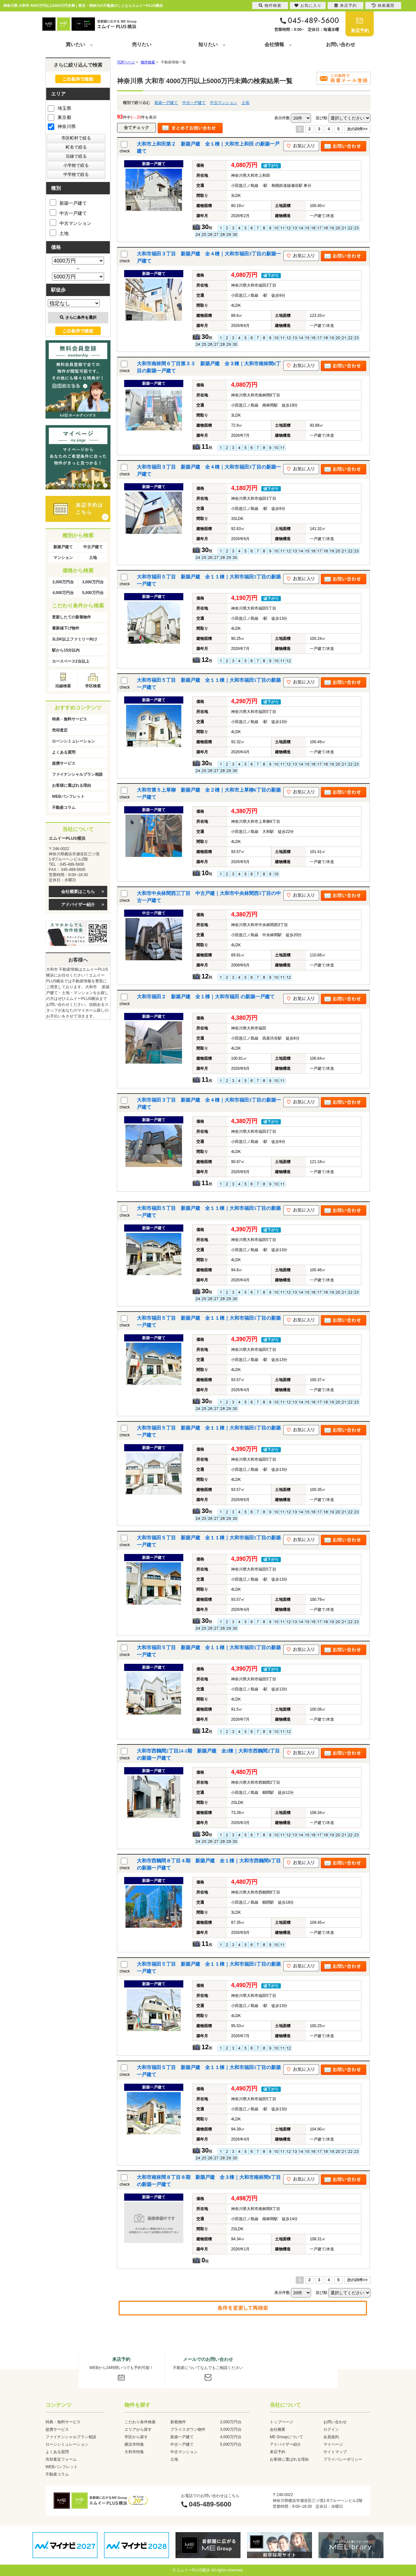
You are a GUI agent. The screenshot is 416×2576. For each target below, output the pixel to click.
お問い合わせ (340, 44)
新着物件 (178, 2422)
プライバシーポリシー (342, 2459)
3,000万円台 (93, 582)
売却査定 (60, 730)
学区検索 (93, 686)
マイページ (333, 2444)
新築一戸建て (166, 102)
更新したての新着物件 (71, 617)
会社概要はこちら (78, 891)
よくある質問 (63, 752)
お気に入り (307, 5)
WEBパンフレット (68, 796)
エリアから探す (138, 2429)
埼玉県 (59, 108)
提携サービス (63, 763)
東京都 (59, 117)
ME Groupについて (286, 2437)
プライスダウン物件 (187, 2429)
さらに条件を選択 (78, 317)
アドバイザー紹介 (78, 904)
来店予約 (360, 30)
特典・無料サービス (69, 719)
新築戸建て (63, 547)
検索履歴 (383, 5)
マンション (63, 557)
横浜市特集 (134, 2444)
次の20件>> (357, 129)
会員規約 (331, 2437)
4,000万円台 (63, 592)
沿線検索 (63, 686)
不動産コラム (63, 807)
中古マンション (223, 102)
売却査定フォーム (61, 2459)
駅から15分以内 (66, 650)
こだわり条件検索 (140, 2422)
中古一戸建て (194, 102)
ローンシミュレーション (73, 741)
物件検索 (270, 5)
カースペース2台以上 (70, 661)
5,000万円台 (93, 592)
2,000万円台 (63, 582)
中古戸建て (93, 547)
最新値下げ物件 (65, 628)
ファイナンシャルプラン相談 (77, 774)
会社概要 (277, 2429)
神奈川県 (62, 126)
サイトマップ (335, 2452)
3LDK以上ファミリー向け (74, 639)
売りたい (141, 44)
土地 (245, 102)
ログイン (331, 2429)
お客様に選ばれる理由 (71, 785)
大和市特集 (134, 2452)
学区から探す (136, 2437)
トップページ (281, 2422)
